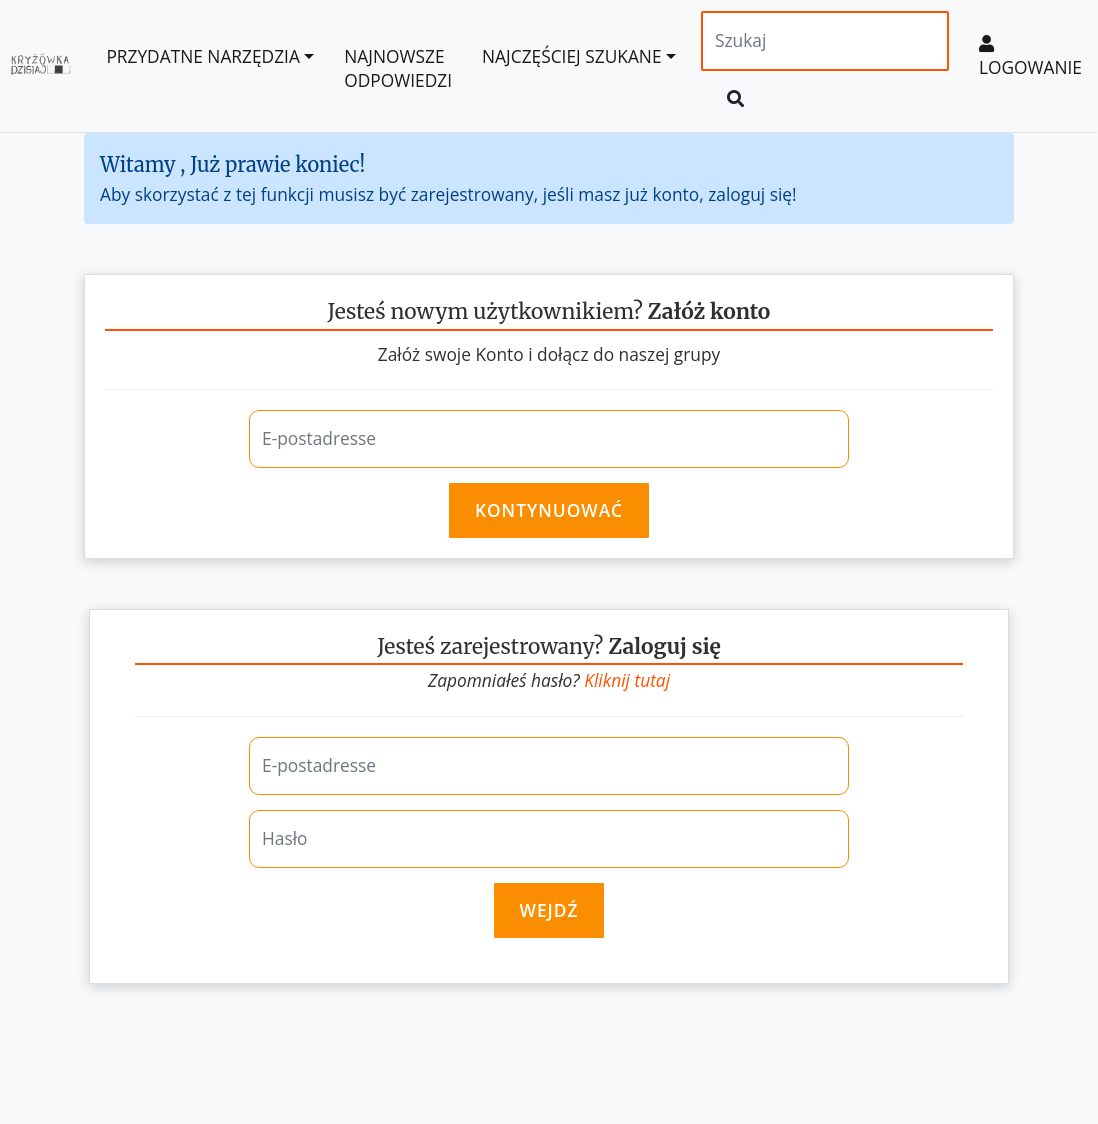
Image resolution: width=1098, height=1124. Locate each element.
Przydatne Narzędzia (203, 56)
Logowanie (1030, 57)
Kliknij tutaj (627, 680)
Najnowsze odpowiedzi (398, 68)
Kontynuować (549, 510)
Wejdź (549, 910)
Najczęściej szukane (571, 56)
